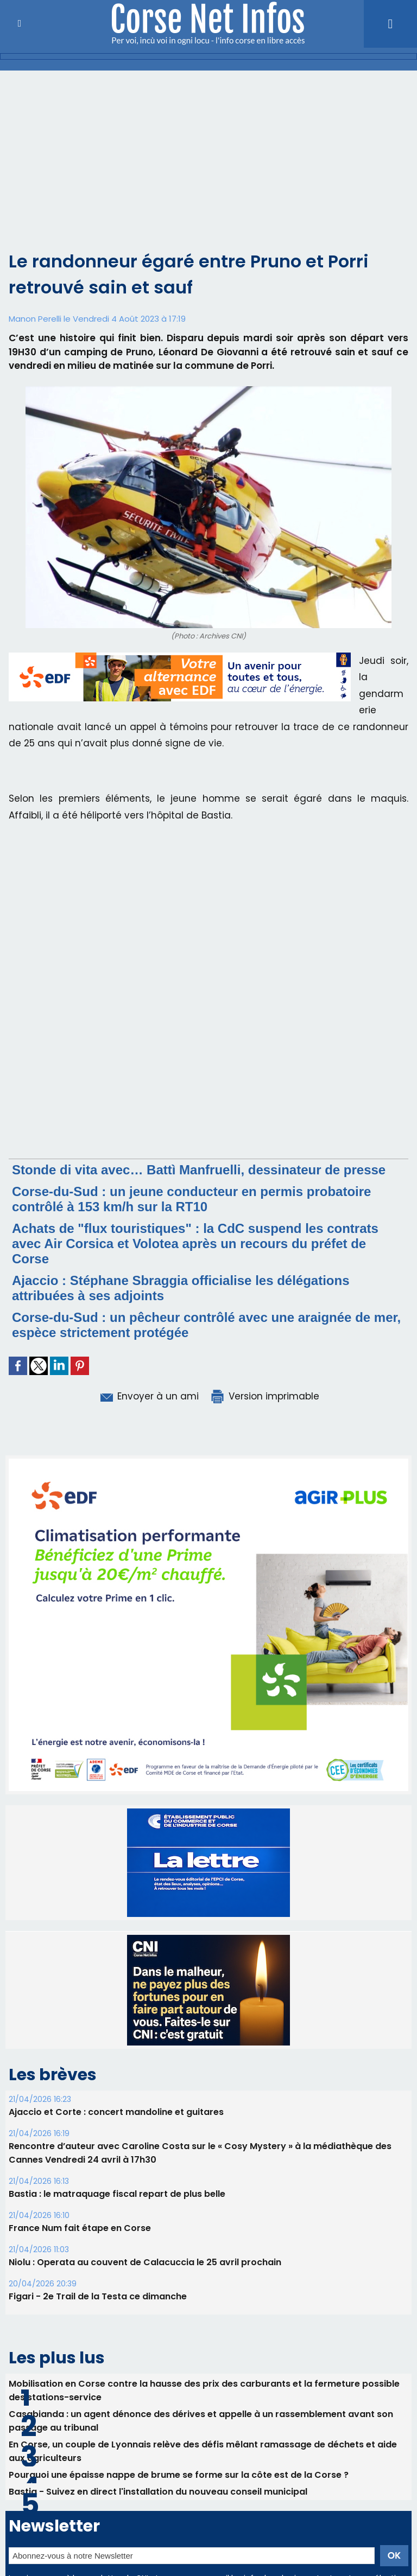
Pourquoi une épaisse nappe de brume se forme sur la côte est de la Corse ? (179, 2475)
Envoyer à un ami (148, 1396)
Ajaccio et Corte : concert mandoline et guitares (116, 2112)
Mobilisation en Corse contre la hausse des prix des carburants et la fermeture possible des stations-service (204, 2390)
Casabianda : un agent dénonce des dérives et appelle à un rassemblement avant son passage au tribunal (201, 2421)
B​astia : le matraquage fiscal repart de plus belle (117, 2194)
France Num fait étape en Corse (80, 2228)
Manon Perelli (35, 318)
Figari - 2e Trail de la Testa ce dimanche (98, 2296)
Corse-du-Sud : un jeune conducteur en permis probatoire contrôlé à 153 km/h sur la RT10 (191, 1199)
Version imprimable (264, 1396)
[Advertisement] (208, 167)
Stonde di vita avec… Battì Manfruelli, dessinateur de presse (199, 1169)
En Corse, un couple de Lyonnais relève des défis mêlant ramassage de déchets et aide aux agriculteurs (203, 2451)
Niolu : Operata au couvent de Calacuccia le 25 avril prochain (145, 2262)
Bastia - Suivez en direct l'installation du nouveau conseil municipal (158, 2491)
